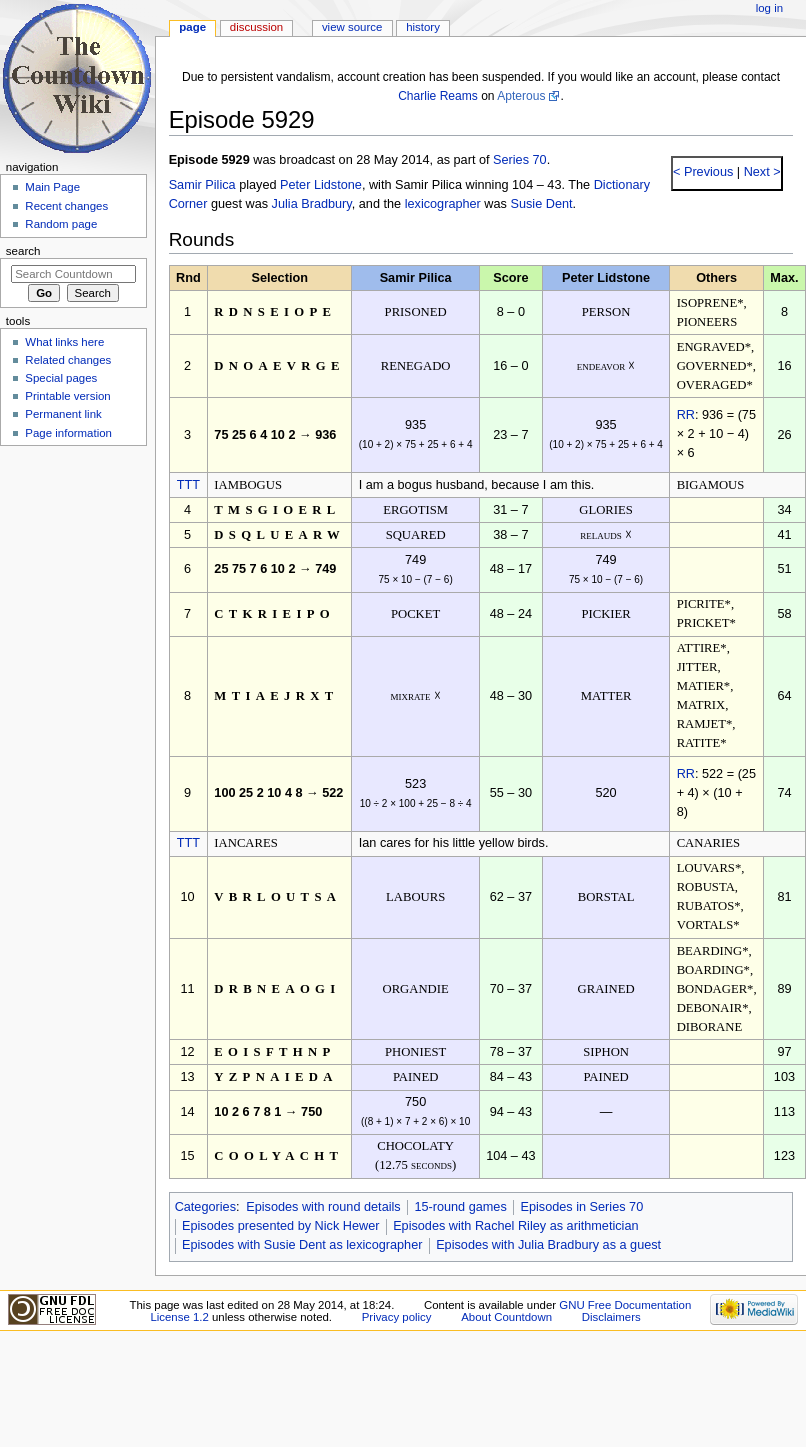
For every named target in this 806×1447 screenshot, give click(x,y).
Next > (760, 172)
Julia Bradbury (312, 204)
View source (352, 27)
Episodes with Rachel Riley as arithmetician (515, 1226)
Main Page (52, 187)
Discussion (256, 27)
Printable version (67, 396)
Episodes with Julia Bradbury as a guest (548, 1245)
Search (23, 251)
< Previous (703, 172)
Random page (61, 224)
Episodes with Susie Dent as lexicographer (302, 1245)
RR (686, 415)
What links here (64, 342)
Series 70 (520, 160)
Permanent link (63, 414)
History (423, 27)
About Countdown (506, 1317)
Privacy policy (397, 1317)
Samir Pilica (202, 185)
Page (192, 27)
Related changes (68, 360)
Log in (769, 8)
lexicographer (443, 204)
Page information (68, 433)
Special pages (61, 378)
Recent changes (66, 206)
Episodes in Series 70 (581, 1207)
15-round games (460, 1207)
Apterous (521, 96)
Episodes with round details (323, 1207)
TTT (188, 485)
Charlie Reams (438, 96)
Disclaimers (611, 1317)
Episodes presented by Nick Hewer (280, 1226)
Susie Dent (541, 204)
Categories (205, 1207)
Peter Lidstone (321, 185)
